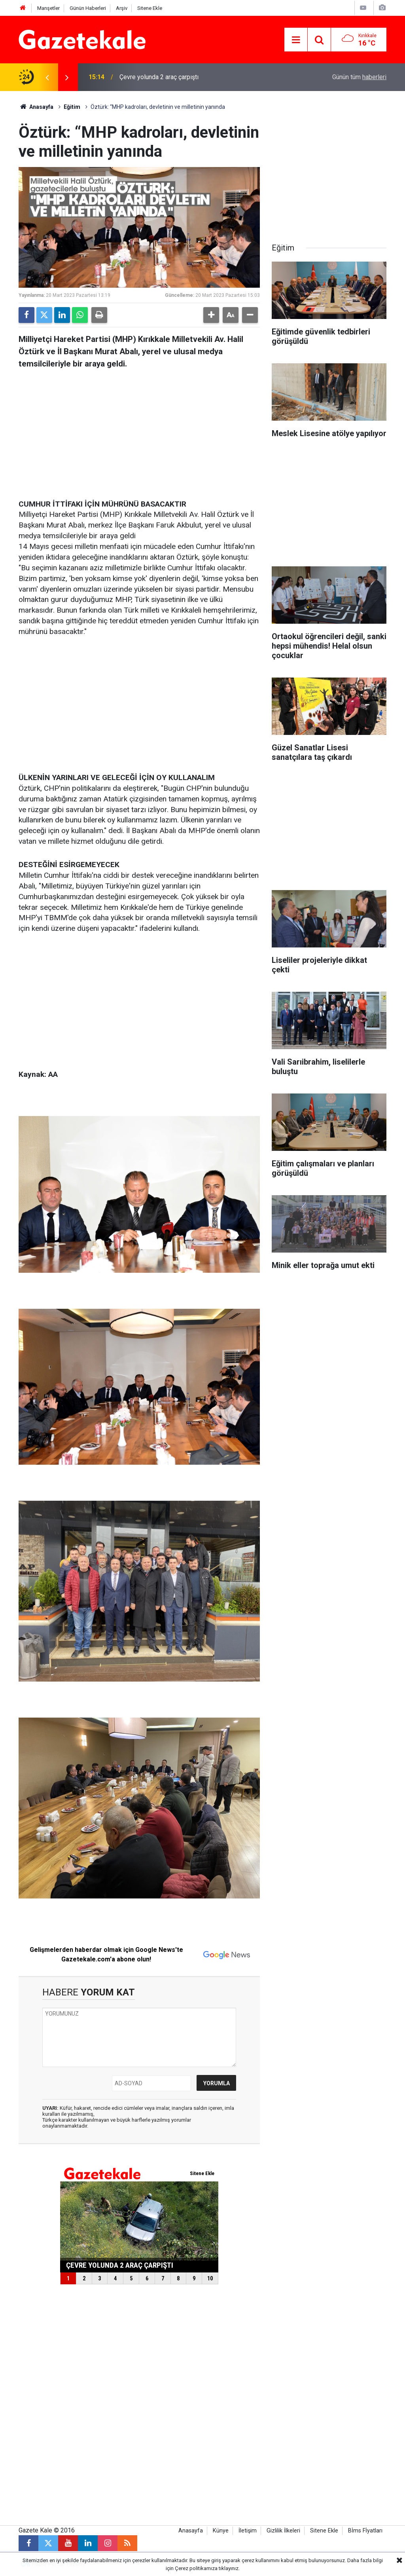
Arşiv (121, 8)
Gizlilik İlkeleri (283, 2530)
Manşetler (48, 8)
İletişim (247, 2530)
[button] (211, 315)
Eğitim (72, 107)
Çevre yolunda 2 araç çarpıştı (159, 77)
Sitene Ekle (149, 8)
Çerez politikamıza (196, 2568)
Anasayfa (36, 107)
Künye (221, 2530)
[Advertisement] (139, 431)
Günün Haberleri (88, 8)
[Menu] (296, 39)
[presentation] (47, 77)
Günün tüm (359, 77)
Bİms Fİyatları (365, 2530)
